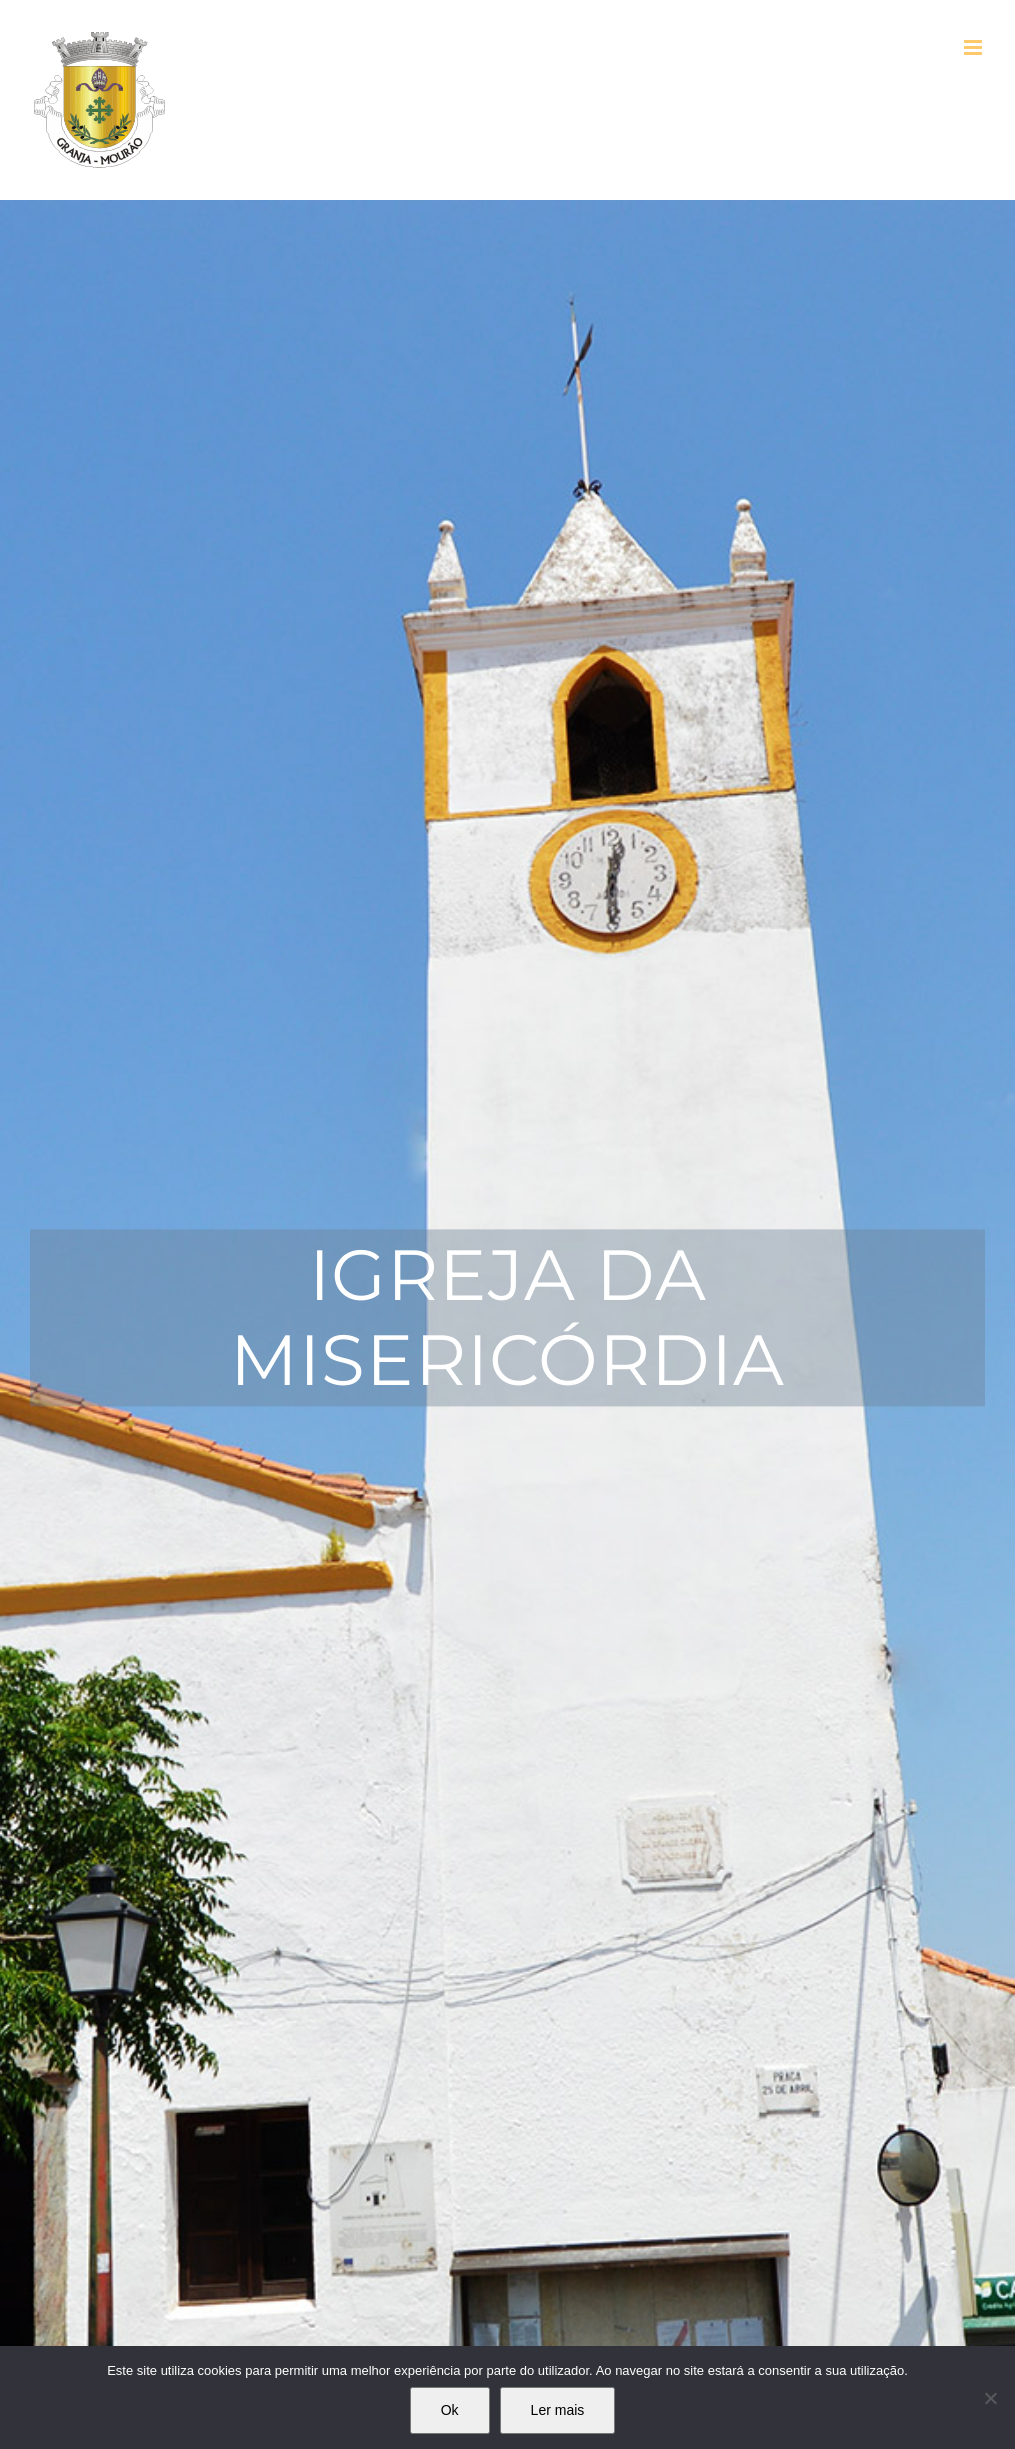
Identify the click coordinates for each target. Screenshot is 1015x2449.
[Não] (990, 2398)
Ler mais (558, 2410)
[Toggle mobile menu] (974, 47)
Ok (450, 2410)
